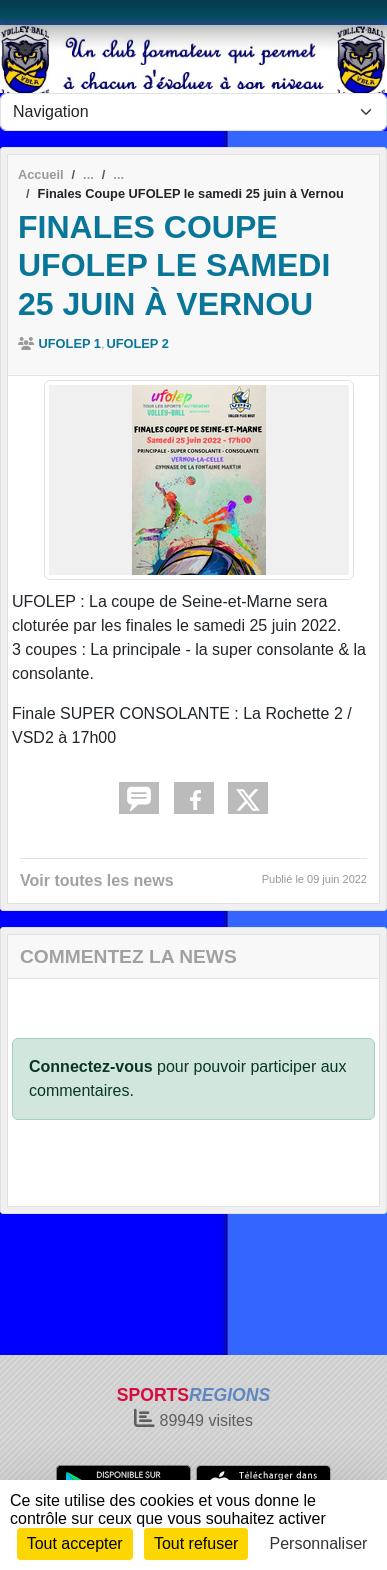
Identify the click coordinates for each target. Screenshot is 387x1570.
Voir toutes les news (97, 880)
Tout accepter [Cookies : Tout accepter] (75, 1543)
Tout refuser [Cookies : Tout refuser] (196, 1543)
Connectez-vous (91, 1066)
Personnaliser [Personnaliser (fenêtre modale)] (319, 1543)
